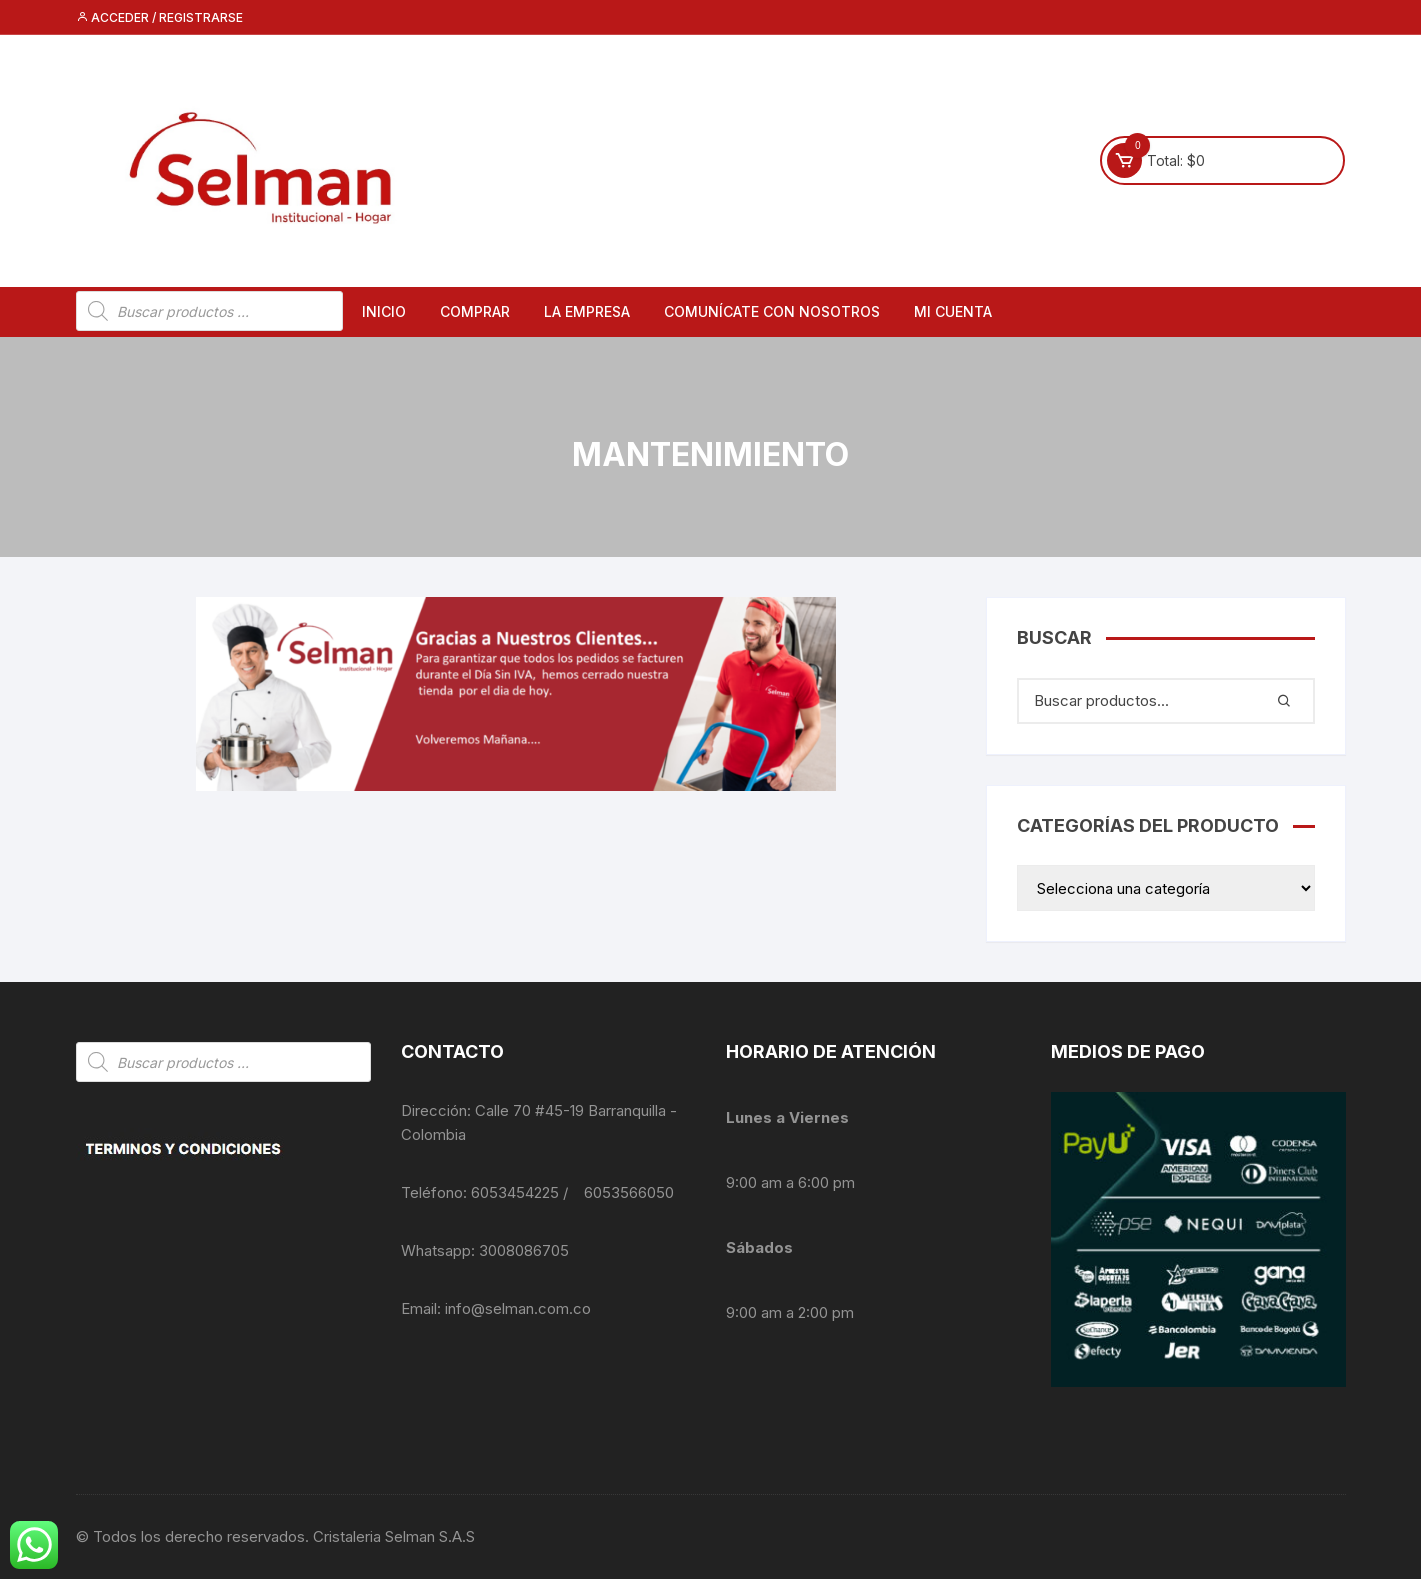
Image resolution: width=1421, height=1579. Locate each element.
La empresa (587, 311)
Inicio (384, 311)
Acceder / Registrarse (159, 17)
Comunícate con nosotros (772, 311)
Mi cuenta (953, 311)
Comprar (475, 311)
